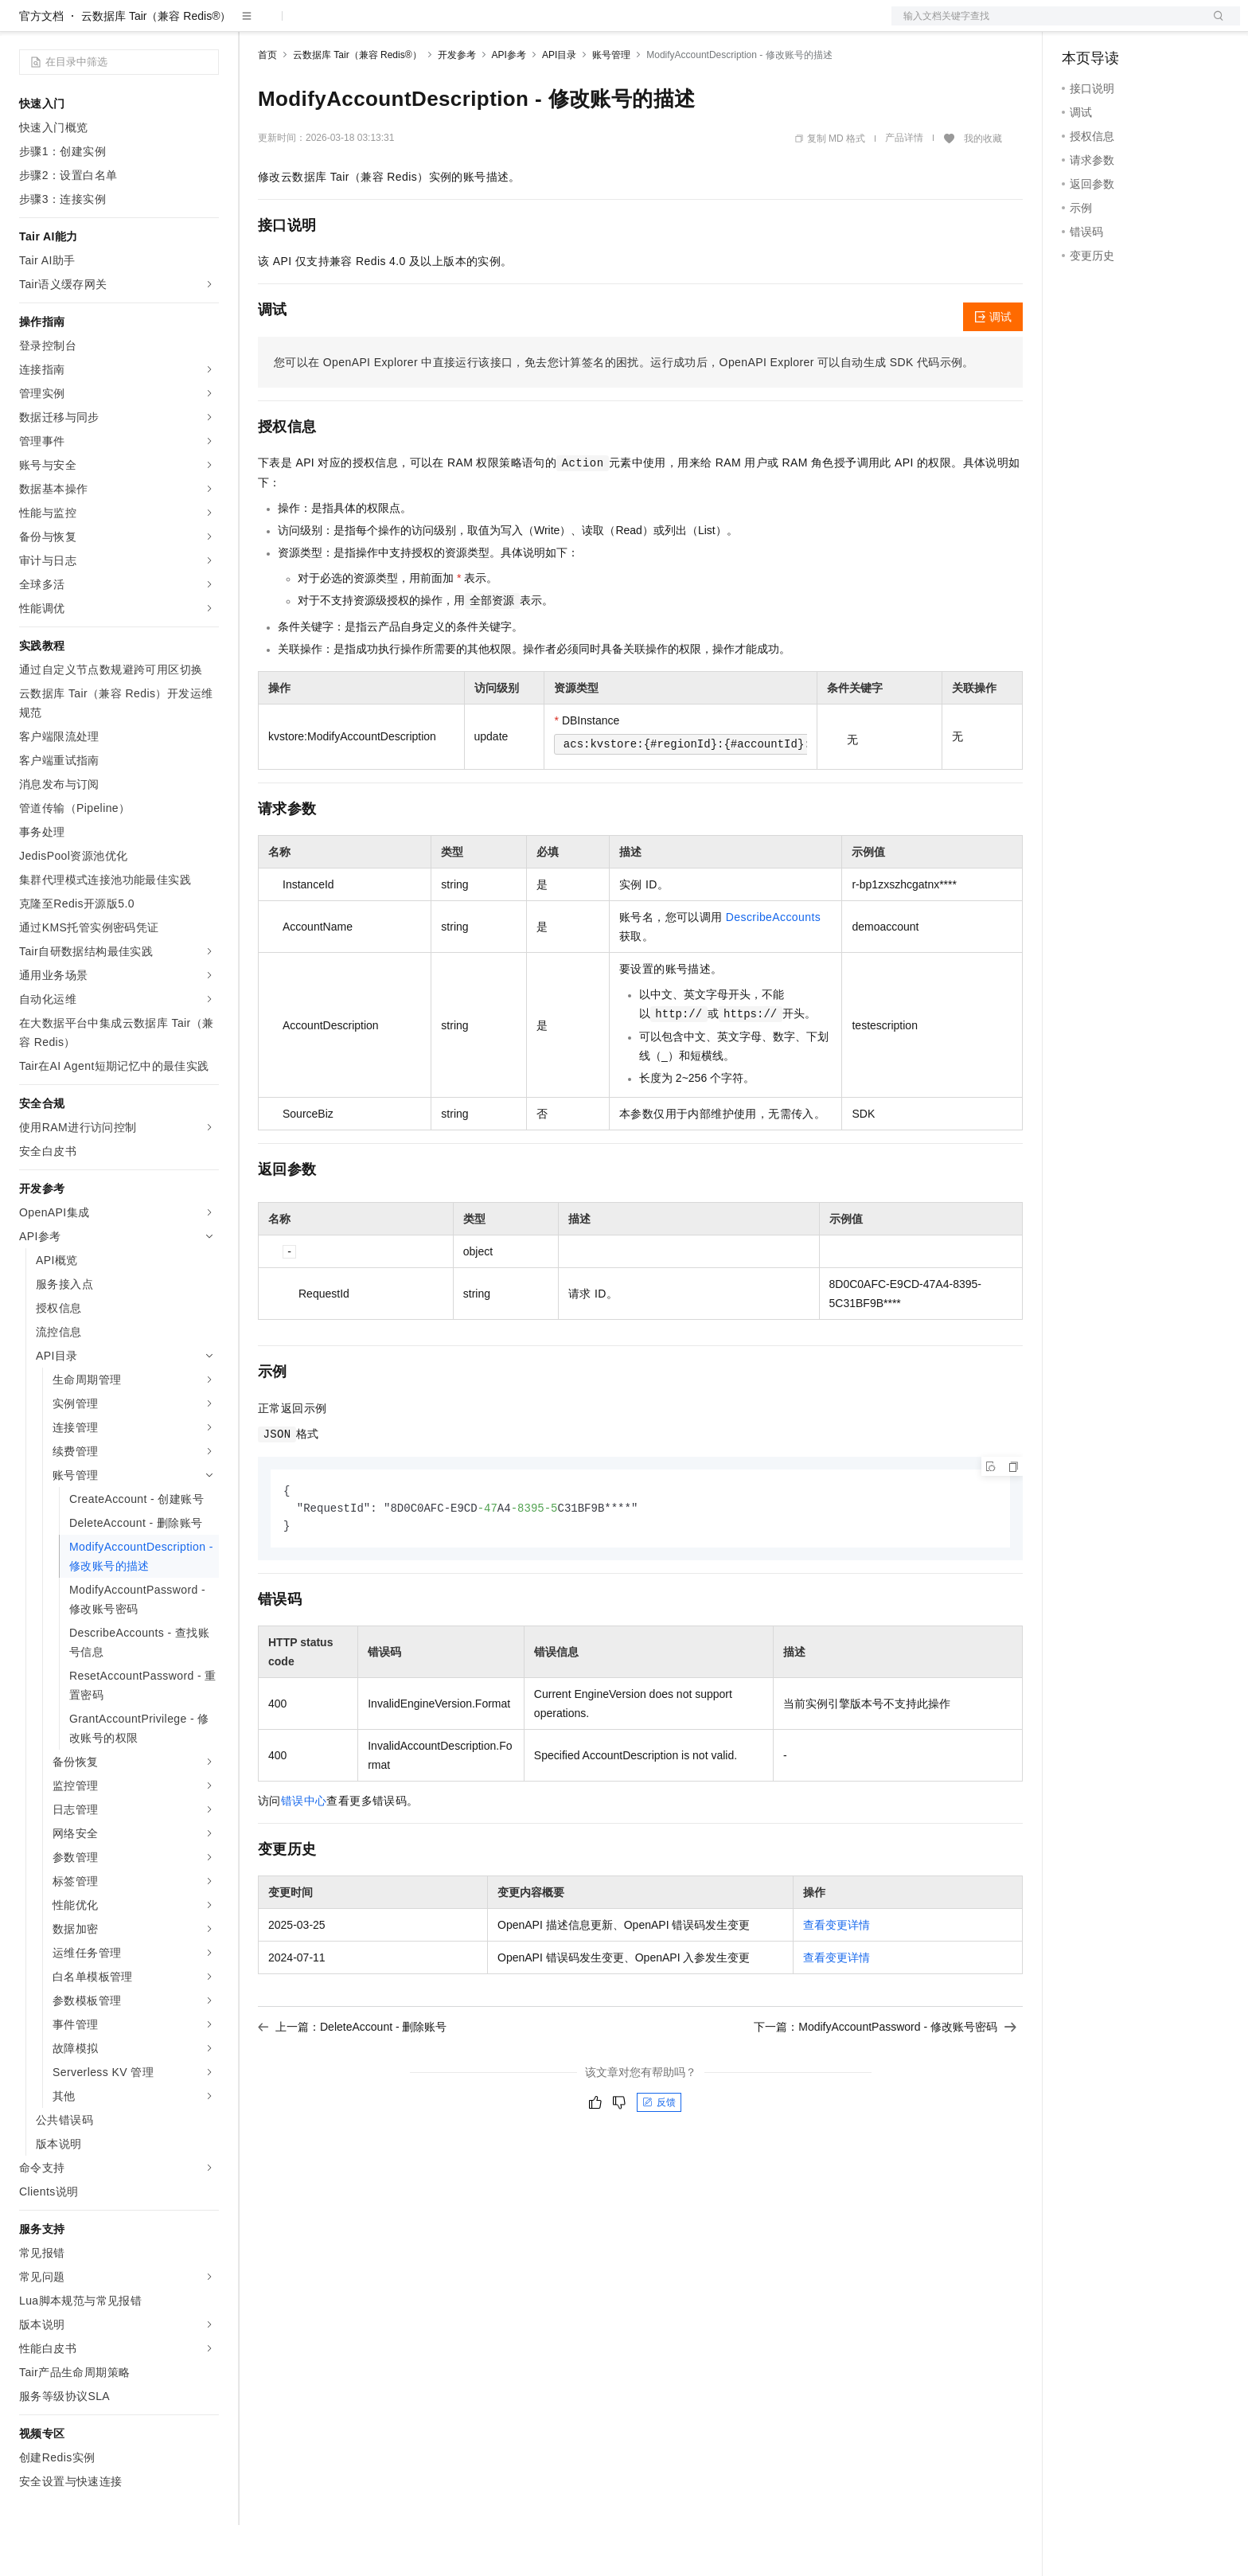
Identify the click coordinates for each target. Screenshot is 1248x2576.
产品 (207, 25)
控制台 (1117, 25)
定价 (344, 25)
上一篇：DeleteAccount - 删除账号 (352, 2080)
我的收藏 (983, 189)
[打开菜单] (25, 25)
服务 (469, 25)
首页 (267, 105)
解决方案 (256, 25)
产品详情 (904, 188)
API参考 (509, 105)
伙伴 (431, 25)
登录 (1213, 25)
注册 (1155, 25)
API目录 (559, 105)
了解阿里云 (524, 25)
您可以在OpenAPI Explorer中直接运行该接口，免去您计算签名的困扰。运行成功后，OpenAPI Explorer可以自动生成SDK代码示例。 (624, 413)
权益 (305, 25)
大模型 (163, 25)
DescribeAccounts (773, 968)
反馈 (659, 2155)
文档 (1045, 25)
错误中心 (304, 1854)
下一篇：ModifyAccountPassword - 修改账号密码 (885, 2080)
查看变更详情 (836, 1978)
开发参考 (457, 105)
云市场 (387, 25)
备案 (1079, 25)
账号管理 (611, 105)
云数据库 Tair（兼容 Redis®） (156, 66)
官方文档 (41, 66)
